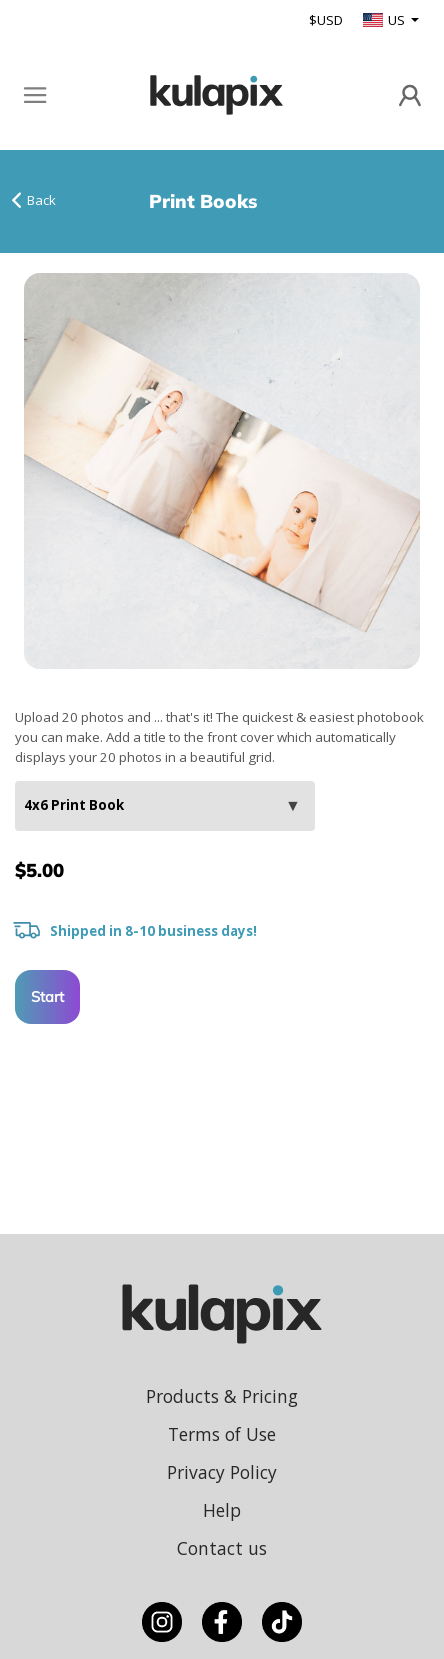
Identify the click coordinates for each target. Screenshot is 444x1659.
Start (47, 996)
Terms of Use (222, 1434)
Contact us (222, 1548)
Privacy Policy (222, 1472)
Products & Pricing (222, 1396)
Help (222, 1510)
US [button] (385, 20)
